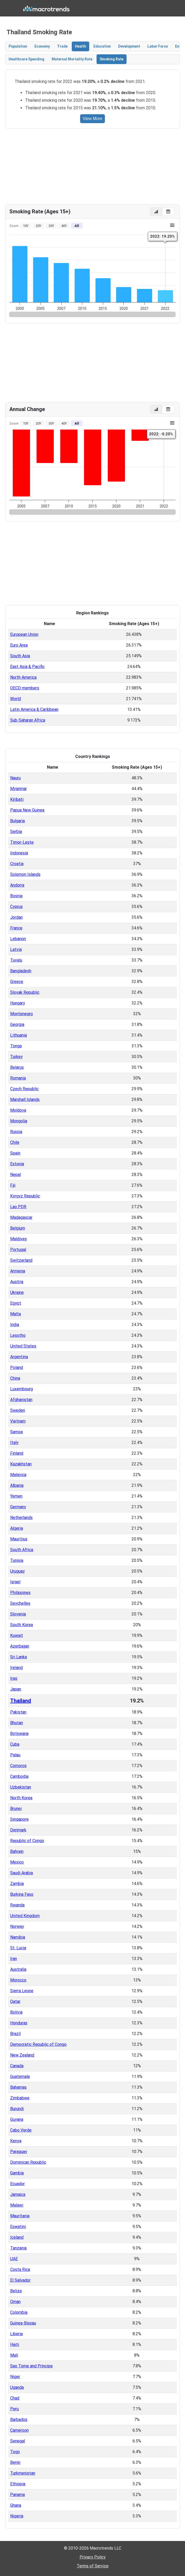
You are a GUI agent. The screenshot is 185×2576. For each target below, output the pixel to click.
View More (92, 118)
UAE (14, 2258)
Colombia (18, 2312)
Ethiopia (17, 2483)
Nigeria (16, 2516)
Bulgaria (17, 820)
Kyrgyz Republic (25, 1195)
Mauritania (19, 2215)
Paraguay (18, 2151)
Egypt (15, 1303)
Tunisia (16, 1560)
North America (23, 677)
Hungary (17, 1003)
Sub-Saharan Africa (27, 720)
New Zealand (22, 2055)
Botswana (19, 1733)
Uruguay (17, 1571)
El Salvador (20, 2280)
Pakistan (18, 1712)
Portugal (18, 1249)
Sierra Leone (21, 1990)
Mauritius (18, 1539)
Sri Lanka (18, 1656)
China (15, 1378)
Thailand (20, 1701)
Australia (18, 1969)
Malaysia (18, 1474)
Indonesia (19, 852)
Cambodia (19, 1776)
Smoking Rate (111, 59)
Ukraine (17, 1292)
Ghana (15, 2505)
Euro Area (19, 645)
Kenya (15, 2140)
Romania (18, 1078)
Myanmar (18, 788)
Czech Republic (24, 1088)
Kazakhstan (21, 1463)
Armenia (17, 1271)
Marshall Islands (25, 1099)
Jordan (16, 917)
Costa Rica (20, 2269)
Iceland (16, 2237)
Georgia (17, 1024)
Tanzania (18, 2248)
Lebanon (18, 938)
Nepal (15, 1174)
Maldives (18, 1238)
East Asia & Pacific (27, 666)
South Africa (21, 1549)
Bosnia (16, 895)
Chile (14, 1142)
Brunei (16, 1808)
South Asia (20, 655)
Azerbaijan (19, 1646)
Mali (14, 2355)
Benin (15, 2462)
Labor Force (157, 46)
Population (18, 46)
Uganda (17, 2387)
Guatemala (20, 2076)
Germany (18, 1506)
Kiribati (16, 799)
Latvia (16, 949)
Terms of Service (93, 2565)
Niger (15, 2376)
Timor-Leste (22, 842)
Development (129, 46)
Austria (16, 1281)
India (14, 1324)
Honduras (18, 2022)
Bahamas (18, 2087)
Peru (14, 2408)
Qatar (15, 2001)
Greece (16, 981)
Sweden (17, 1410)
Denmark (18, 1829)
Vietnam (18, 1421)
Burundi (17, 2108)
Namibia (17, 1937)
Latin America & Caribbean (34, 709)
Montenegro (21, 1013)
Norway (17, 1926)
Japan (15, 1689)
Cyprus (16, 906)
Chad (14, 2398)
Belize (16, 2290)
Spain (15, 1153)
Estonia (17, 1163)
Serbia (16, 831)
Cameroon (19, 2430)
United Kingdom (25, 1915)
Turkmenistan (22, 2473)
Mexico (17, 1862)
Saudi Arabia (21, 1872)
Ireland (16, 1667)
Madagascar (21, 1217)
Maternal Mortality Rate (72, 59)
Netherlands (21, 1517)
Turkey (16, 1056)
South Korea (21, 1624)
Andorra (17, 885)
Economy (42, 46)
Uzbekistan (20, 1787)
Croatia (16, 863)
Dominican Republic (28, 2162)
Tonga (16, 1045)
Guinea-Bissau (23, 2323)
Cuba (14, 1744)
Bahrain (16, 1851)
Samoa (16, 1431)
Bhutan (16, 1722)
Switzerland (21, 1260)
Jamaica (17, 2194)
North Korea (21, 1797)
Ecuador (17, 2183)
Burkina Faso (21, 1894)
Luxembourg (21, 1388)
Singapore (19, 1819)
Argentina (19, 1356)
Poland (16, 1367)
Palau (15, 1754)
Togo (15, 2451)
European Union (24, 634)
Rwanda (17, 1905)
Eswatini (18, 2226)
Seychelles (20, 1603)
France (16, 928)
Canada (16, 2065)
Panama (17, 2494)
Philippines (20, 1592)
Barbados (18, 2419)
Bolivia (16, 2012)
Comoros (18, 1765)
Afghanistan (21, 1399)
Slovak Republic (24, 992)
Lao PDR (18, 1206)
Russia (16, 1131)
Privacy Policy (93, 2557)
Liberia (16, 2333)
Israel (15, 1581)
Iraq (13, 1678)
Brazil (15, 2033)
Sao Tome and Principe (31, 2365)
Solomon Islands (25, 874)
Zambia (17, 1883)
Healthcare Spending (26, 59)
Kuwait (16, 1635)
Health (80, 46)
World (15, 698)
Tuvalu (16, 960)
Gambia (17, 2173)
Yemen (16, 1496)
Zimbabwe (19, 2097)
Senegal (17, 2440)
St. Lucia (18, 1947)
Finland (16, 1453)
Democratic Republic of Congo (38, 2044)
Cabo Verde (21, 2130)
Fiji (12, 1185)
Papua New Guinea (27, 810)
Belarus (17, 1067)
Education (102, 46)
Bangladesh (20, 970)
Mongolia (18, 1120)
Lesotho (18, 1335)
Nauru (15, 777)
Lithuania (18, 1035)
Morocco (18, 1980)
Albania (16, 1485)
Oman (15, 2301)
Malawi (16, 2205)
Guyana (16, 2119)
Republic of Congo (27, 1840)
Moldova (18, 1110)
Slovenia (18, 1614)
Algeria (16, 1528)
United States (23, 1346)
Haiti (14, 2344)
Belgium (17, 1228)
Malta (15, 1313)
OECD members (24, 688)
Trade (62, 46)
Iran (13, 1958)
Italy (14, 1442)
